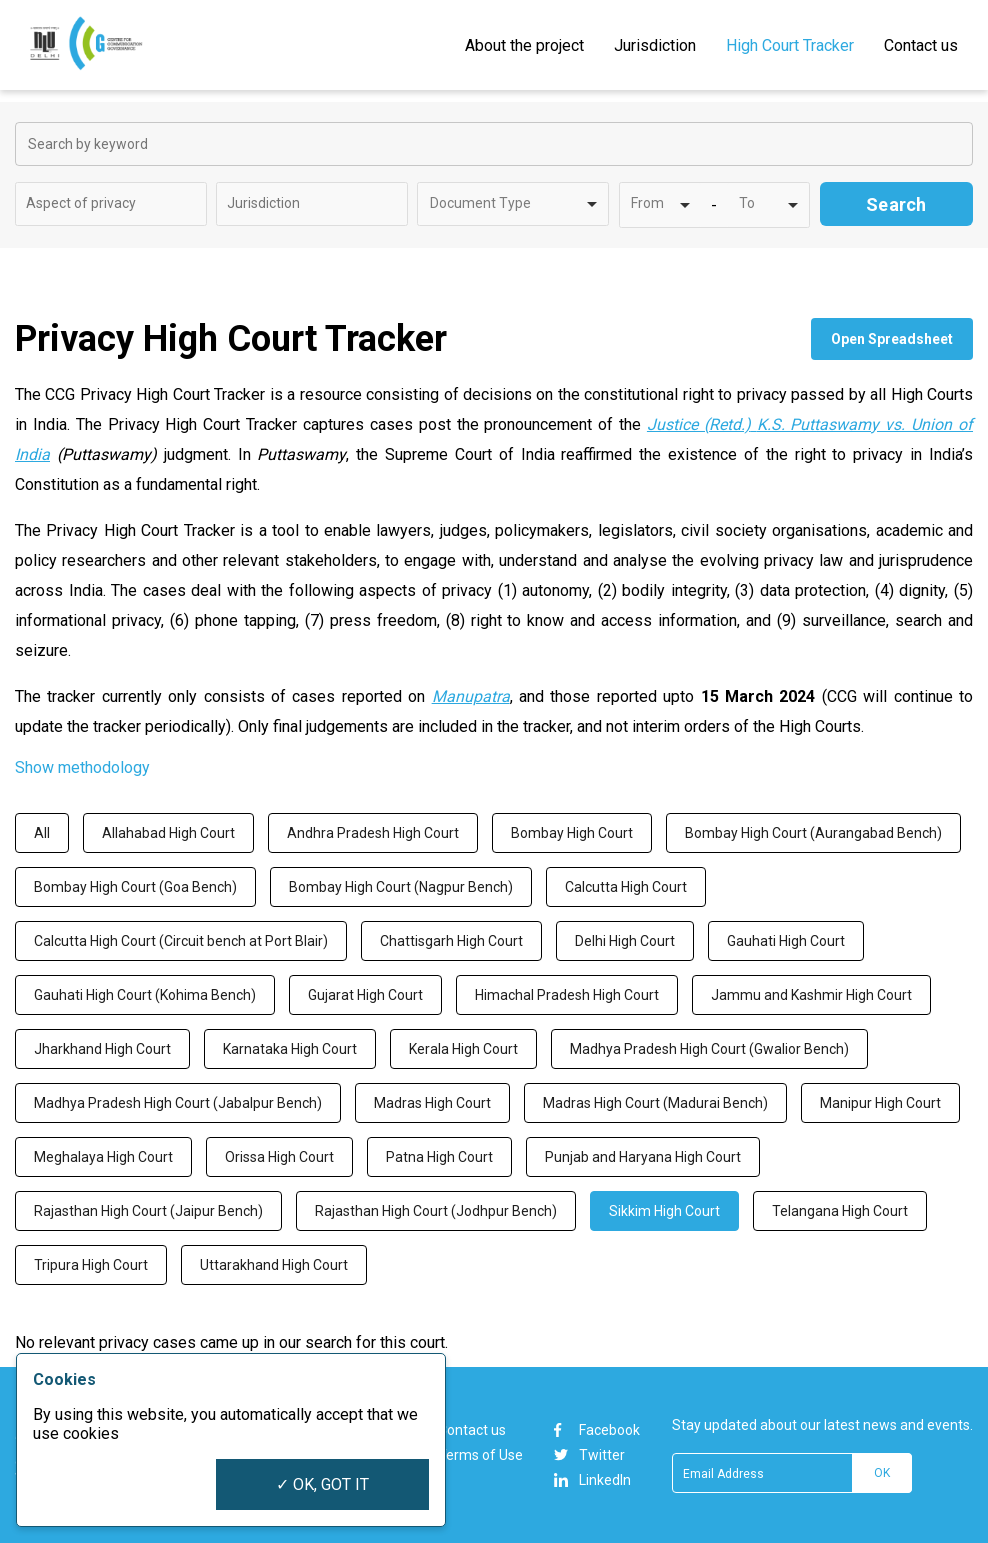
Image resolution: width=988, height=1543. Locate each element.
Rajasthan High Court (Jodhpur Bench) (436, 1211)
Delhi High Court (625, 941)
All (42, 833)
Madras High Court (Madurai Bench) (655, 1103)
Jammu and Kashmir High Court (811, 995)
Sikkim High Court (664, 1211)
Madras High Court (432, 1103)
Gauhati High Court (786, 941)
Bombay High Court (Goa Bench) (135, 887)
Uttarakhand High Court (274, 1265)
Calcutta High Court (626, 887)
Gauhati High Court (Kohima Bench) (145, 995)
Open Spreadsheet (892, 339)
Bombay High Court (572, 833)
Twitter (589, 1455)
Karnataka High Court (290, 1049)
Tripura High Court (91, 1265)
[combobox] (111, 204)
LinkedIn (592, 1480)
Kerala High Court (463, 1049)
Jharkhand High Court (102, 1049)
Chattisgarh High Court (451, 941)
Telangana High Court (840, 1211)
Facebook (597, 1430)
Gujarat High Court (365, 995)
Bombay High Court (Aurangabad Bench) (813, 833)
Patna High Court (439, 1157)
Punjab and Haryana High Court (643, 1157)
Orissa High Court (279, 1157)
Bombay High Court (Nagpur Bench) (401, 887)
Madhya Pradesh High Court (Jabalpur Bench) (178, 1103)
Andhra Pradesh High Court (373, 833)
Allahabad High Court (168, 833)
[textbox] (96, 203)
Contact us (472, 1430)
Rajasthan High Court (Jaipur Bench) (148, 1211)
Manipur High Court (880, 1103)
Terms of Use (480, 1455)
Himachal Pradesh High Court (567, 995)
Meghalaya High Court (103, 1157)
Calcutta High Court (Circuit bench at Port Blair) (181, 941)
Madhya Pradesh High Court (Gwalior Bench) (709, 1049)
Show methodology (82, 767)
